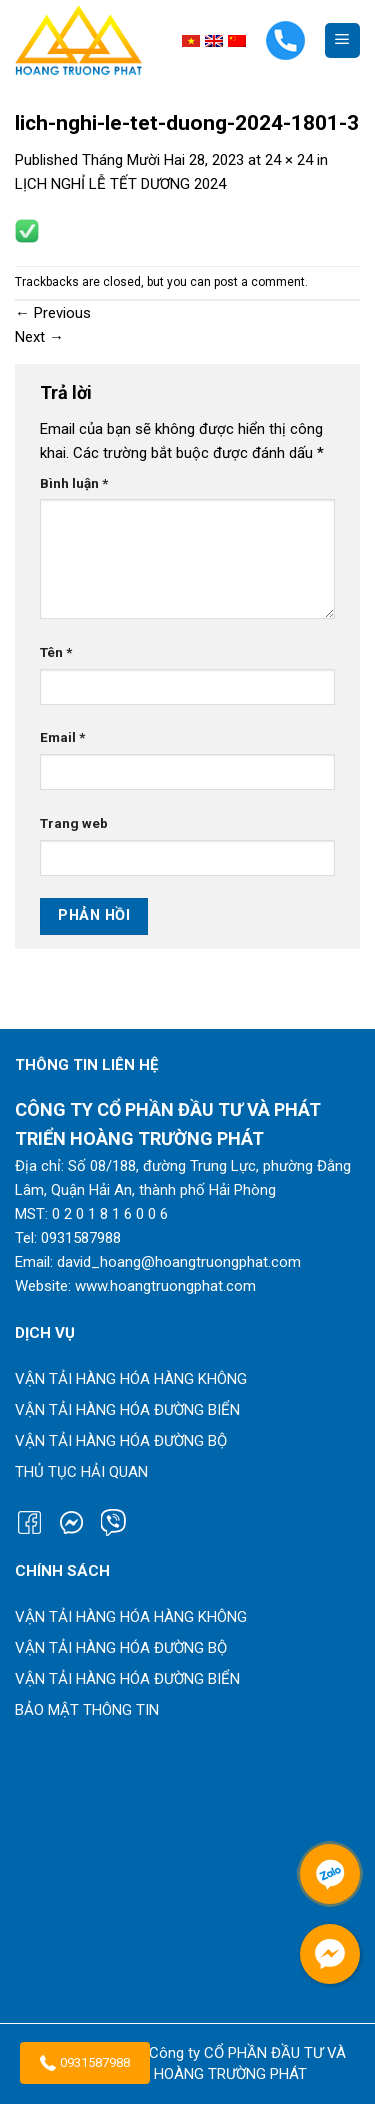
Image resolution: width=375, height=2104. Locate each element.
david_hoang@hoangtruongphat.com (179, 1262)
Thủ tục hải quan (81, 1472)
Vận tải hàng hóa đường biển (127, 1410)
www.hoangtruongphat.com (165, 1286)
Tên (56, 652)
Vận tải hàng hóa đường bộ (121, 1441)
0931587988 (85, 2063)
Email (62, 737)
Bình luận (74, 483)
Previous (53, 313)
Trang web (74, 823)
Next (39, 337)
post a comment (259, 282)
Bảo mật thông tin (87, 1710)
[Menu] (342, 40)
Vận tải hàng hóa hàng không (131, 1379)
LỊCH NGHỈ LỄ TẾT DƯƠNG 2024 (120, 184)
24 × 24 (289, 160)
